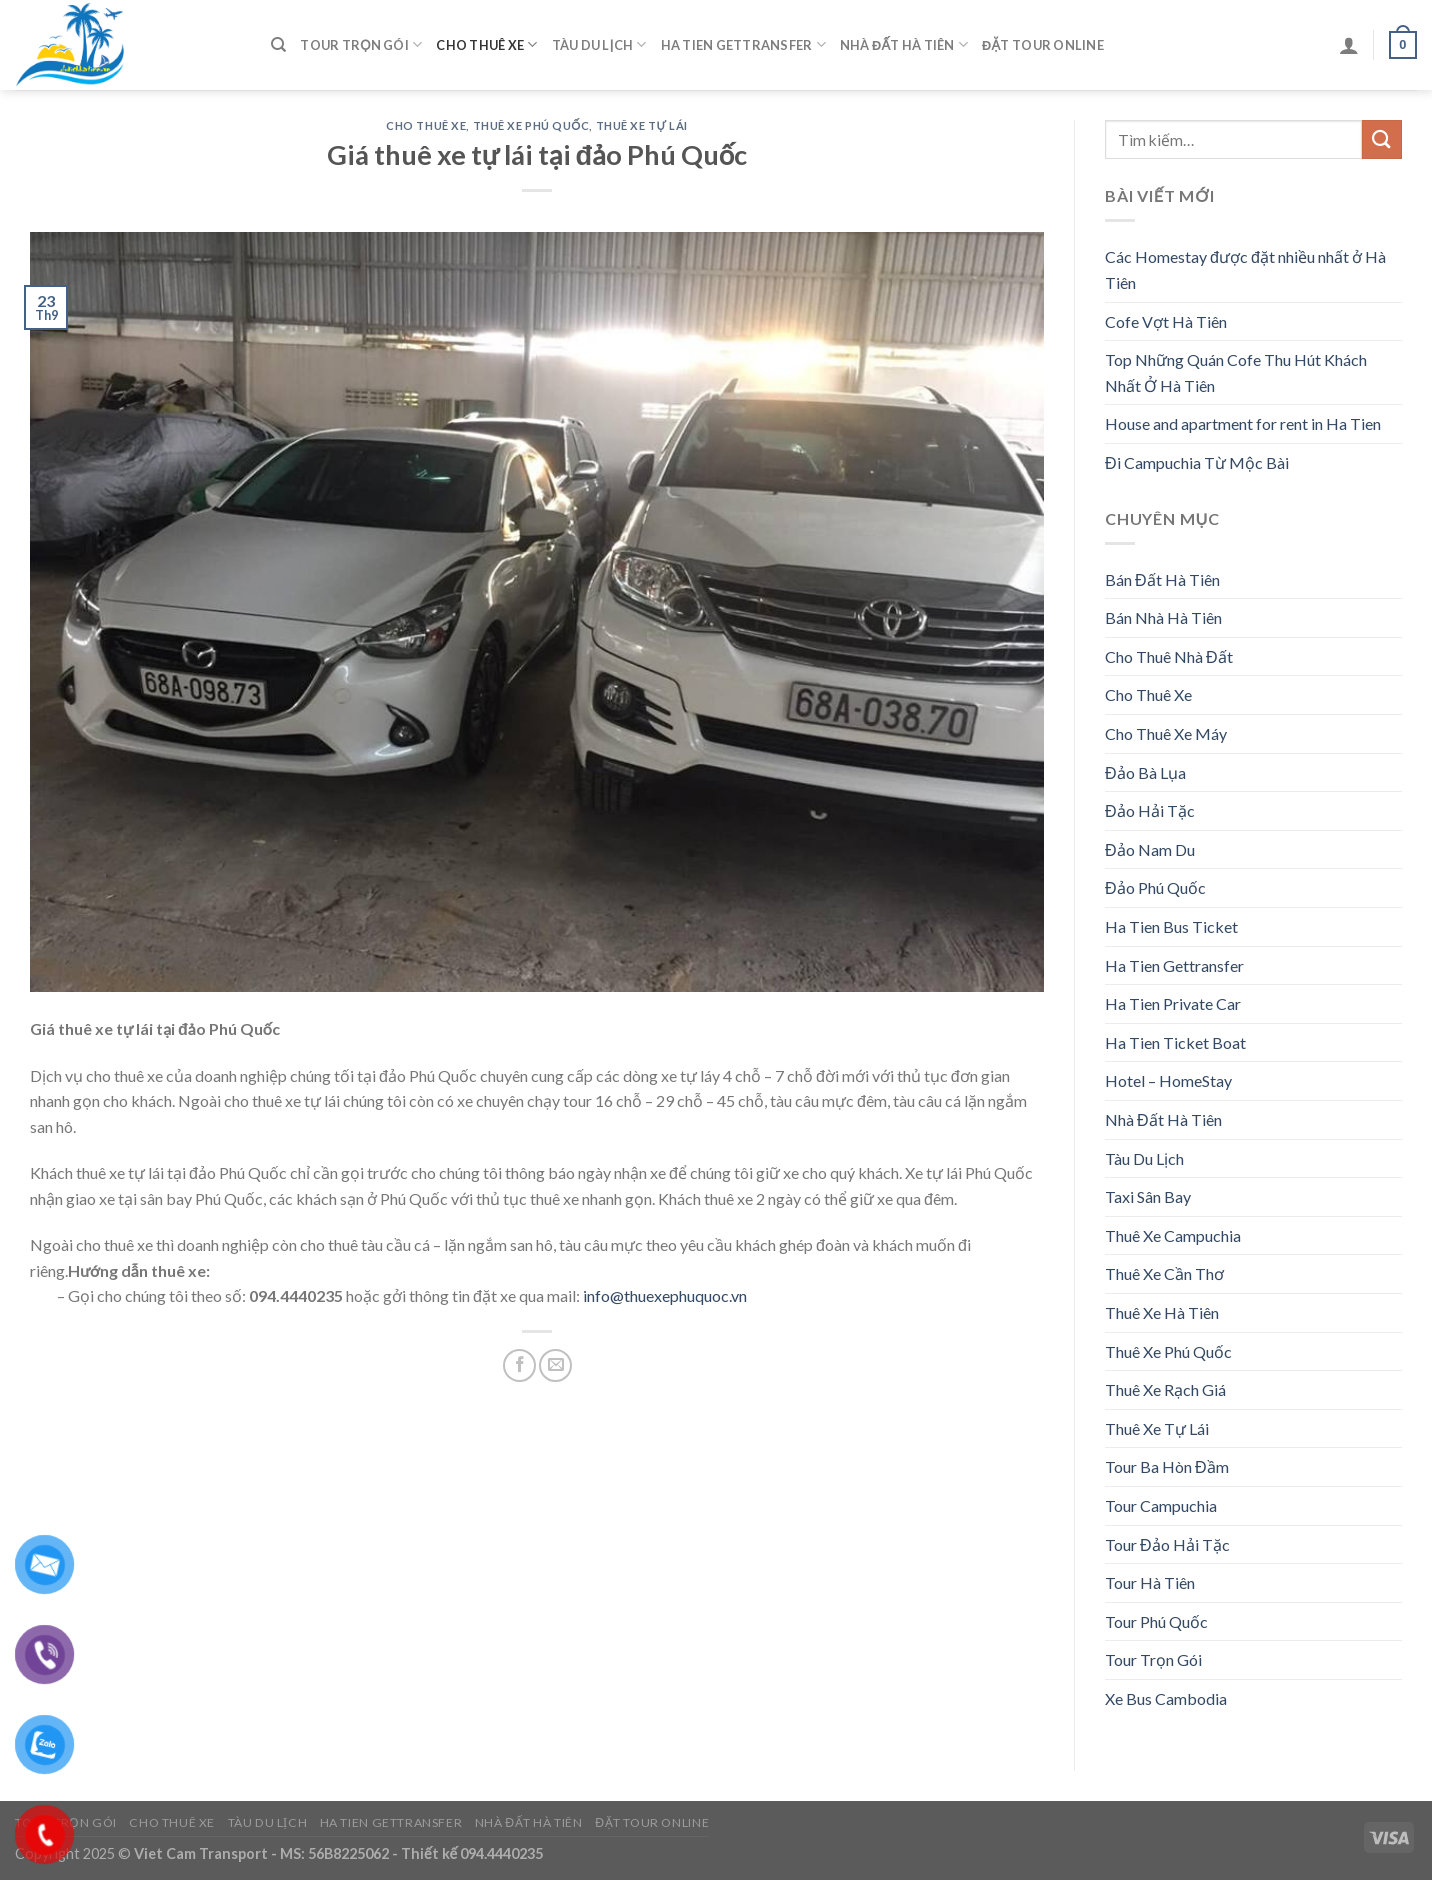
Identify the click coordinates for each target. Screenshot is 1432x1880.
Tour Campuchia (1161, 1505)
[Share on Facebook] (519, 1365)
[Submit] (1382, 139)
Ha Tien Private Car (1173, 1003)
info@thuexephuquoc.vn (665, 1295)
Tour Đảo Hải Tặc (1167, 1544)
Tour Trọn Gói (361, 44)
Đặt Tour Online (1043, 45)
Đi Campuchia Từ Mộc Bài (1197, 462)
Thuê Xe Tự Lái (642, 125)
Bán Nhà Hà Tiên (1163, 617)
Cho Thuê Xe (486, 44)
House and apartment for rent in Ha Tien (1243, 423)
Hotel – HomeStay (1168, 1080)
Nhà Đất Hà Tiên (904, 44)
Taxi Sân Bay (1148, 1196)
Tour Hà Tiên (1150, 1582)
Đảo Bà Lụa (1145, 772)
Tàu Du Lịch (599, 44)
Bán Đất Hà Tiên (1162, 579)
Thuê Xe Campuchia (1173, 1235)
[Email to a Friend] (555, 1365)
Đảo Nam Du (1150, 849)
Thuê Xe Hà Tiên (1162, 1312)
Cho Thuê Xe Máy (1166, 733)
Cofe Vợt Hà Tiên (1166, 321)
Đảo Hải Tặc (1150, 810)
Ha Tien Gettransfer (743, 44)
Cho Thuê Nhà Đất (1169, 656)
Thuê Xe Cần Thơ (1164, 1273)
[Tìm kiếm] (278, 45)
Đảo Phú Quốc (1155, 887)
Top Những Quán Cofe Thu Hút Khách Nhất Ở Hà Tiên (1236, 372)
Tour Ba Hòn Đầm (1167, 1466)
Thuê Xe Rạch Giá (1165, 1389)
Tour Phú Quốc (1156, 1621)
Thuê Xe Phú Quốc (531, 125)
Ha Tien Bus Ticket (1171, 926)
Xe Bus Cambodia (1166, 1698)
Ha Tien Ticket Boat (1175, 1042)
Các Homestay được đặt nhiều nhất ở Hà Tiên (1245, 269)
